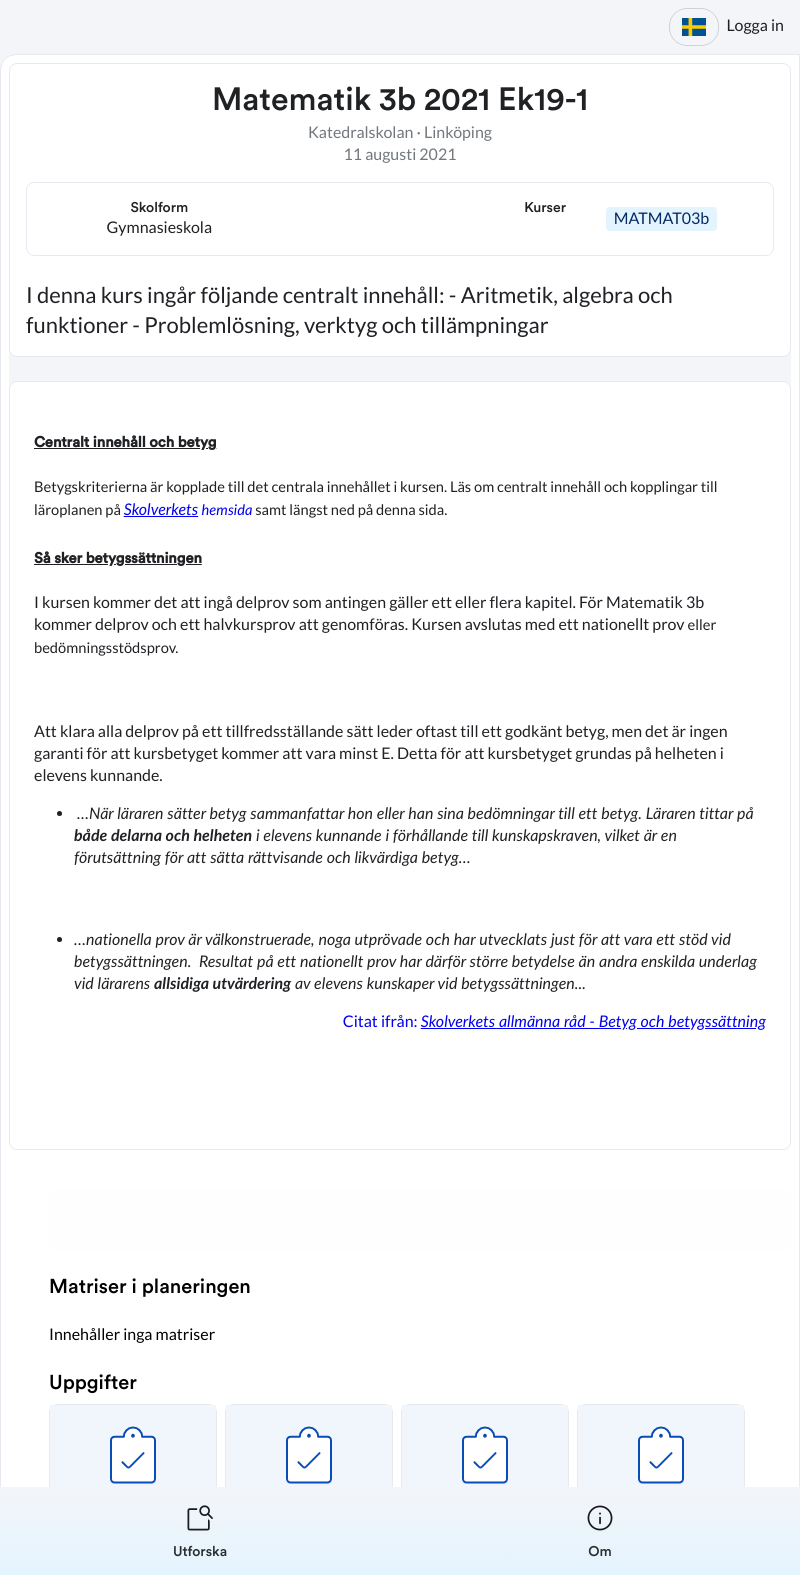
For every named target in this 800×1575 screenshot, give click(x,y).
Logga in (755, 25)
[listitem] (200, 1531)
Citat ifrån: (553, 1021)
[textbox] (400, 765)
